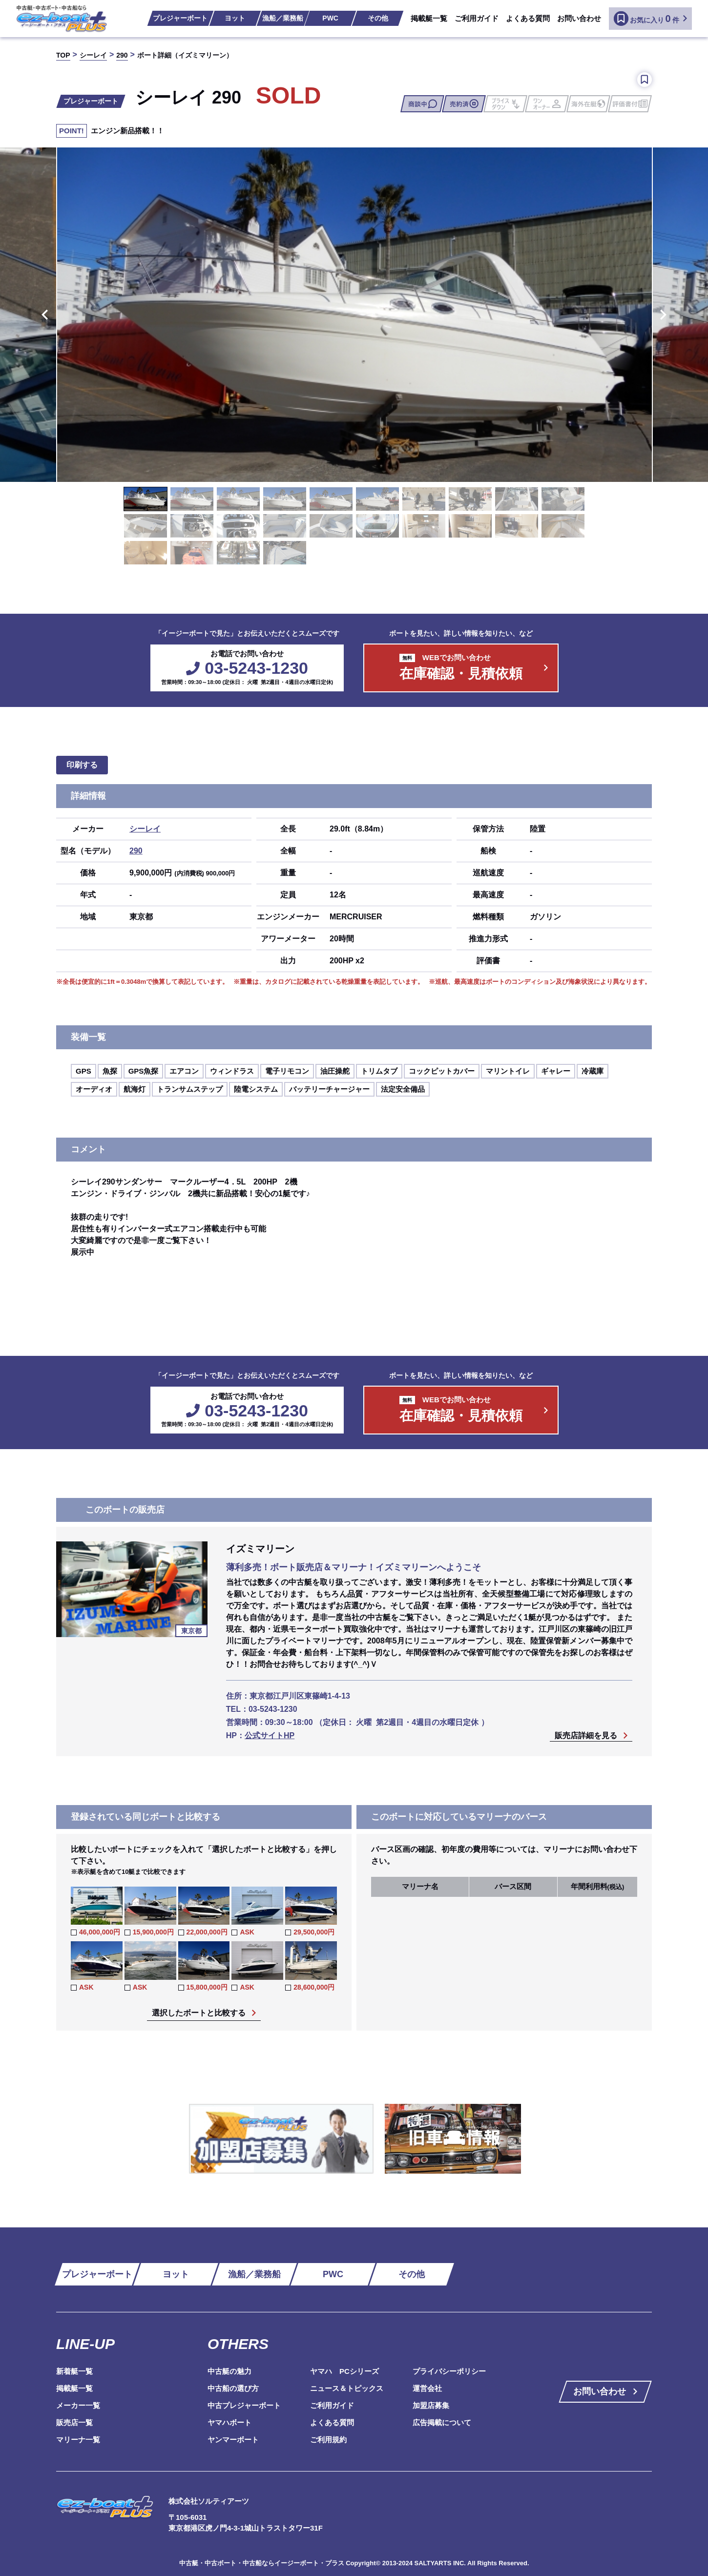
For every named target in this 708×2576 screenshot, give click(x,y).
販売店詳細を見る (586, 1736)
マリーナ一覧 (78, 2439)
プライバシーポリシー (449, 2371)
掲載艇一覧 (429, 18)
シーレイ (145, 829)
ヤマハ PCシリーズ (344, 2371)
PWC (330, 18)
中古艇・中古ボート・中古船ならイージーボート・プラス (262, 2563)
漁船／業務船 (282, 18)
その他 (378, 18)
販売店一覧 (74, 2422)
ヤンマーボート (233, 2439)
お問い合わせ (579, 18)
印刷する (82, 765)
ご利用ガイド (477, 18)
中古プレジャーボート (244, 2405)
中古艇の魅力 (229, 2371)
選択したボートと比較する (199, 2013)
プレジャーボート (180, 18)
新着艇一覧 (74, 2371)
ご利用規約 (328, 2439)
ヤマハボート (229, 2422)
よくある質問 (528, 18)
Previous (43, 314)
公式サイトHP (269, 1735)
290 (136, 851)
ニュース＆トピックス (346, 2388)
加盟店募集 (431, 2405)
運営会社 (427, 2388)
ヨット (235, 18)
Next (665, 314)
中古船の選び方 (233, 2388)
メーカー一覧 (78, 2405)
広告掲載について (442, 2422)
